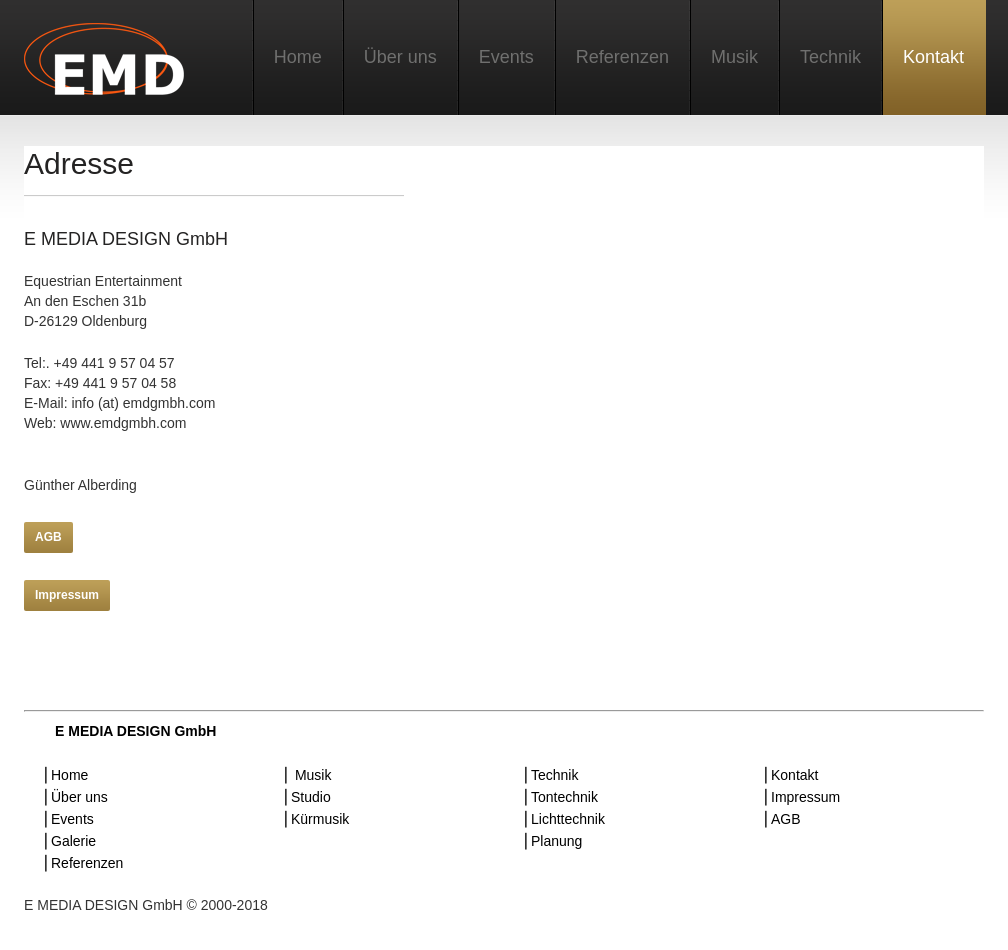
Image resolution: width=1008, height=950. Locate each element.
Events (506, 57)
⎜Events (69, 819)
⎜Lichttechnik (564, 819)
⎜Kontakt (791, 775)
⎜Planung (553, 841)
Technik (830, 57)
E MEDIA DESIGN (109, 63)
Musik (734, 57)
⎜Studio (307, 797)
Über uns (400, 57)
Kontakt (933, 57)
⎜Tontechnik (561, 797)
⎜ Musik (307, 775)
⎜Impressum (802, 797)
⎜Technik (551, 775)
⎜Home (66, 775)
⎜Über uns (76, 797)
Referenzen (622, 57)
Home (298, 57)
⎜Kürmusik (316, 819)
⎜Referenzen (83, 863)
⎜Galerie (70, 841)
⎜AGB (782, 819)
